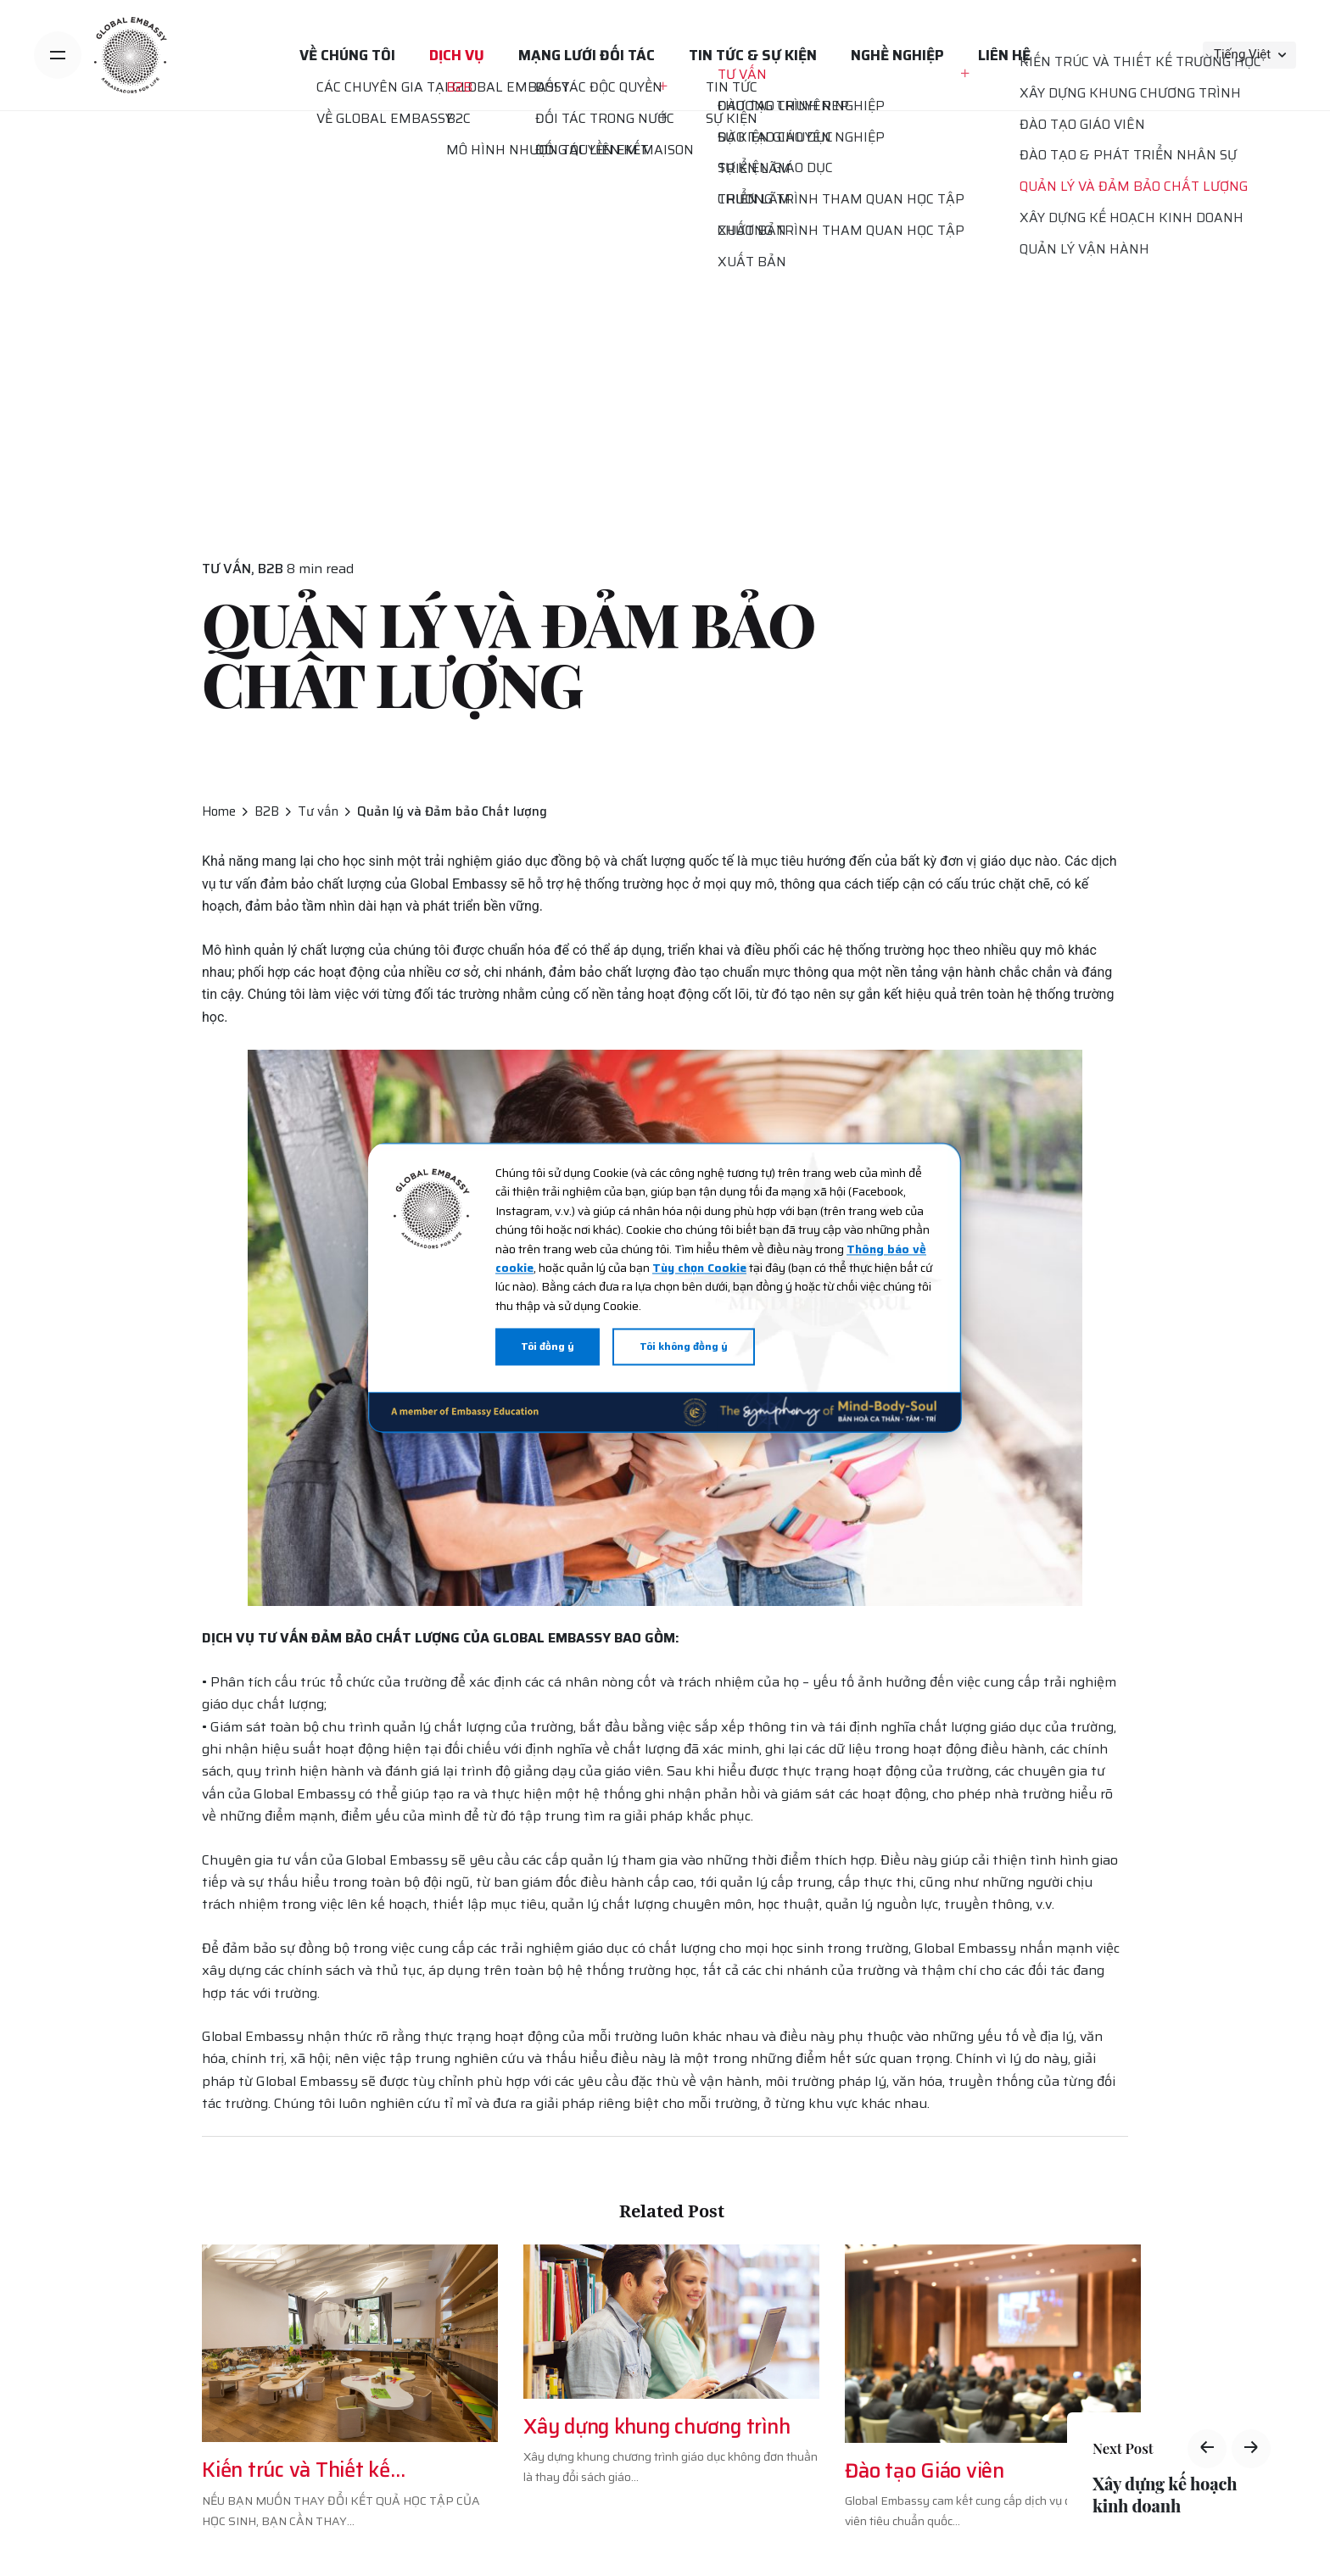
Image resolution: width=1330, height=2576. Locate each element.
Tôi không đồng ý (684, 1347)
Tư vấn (226, 568)
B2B (270, 568)
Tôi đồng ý (547, 1347)
